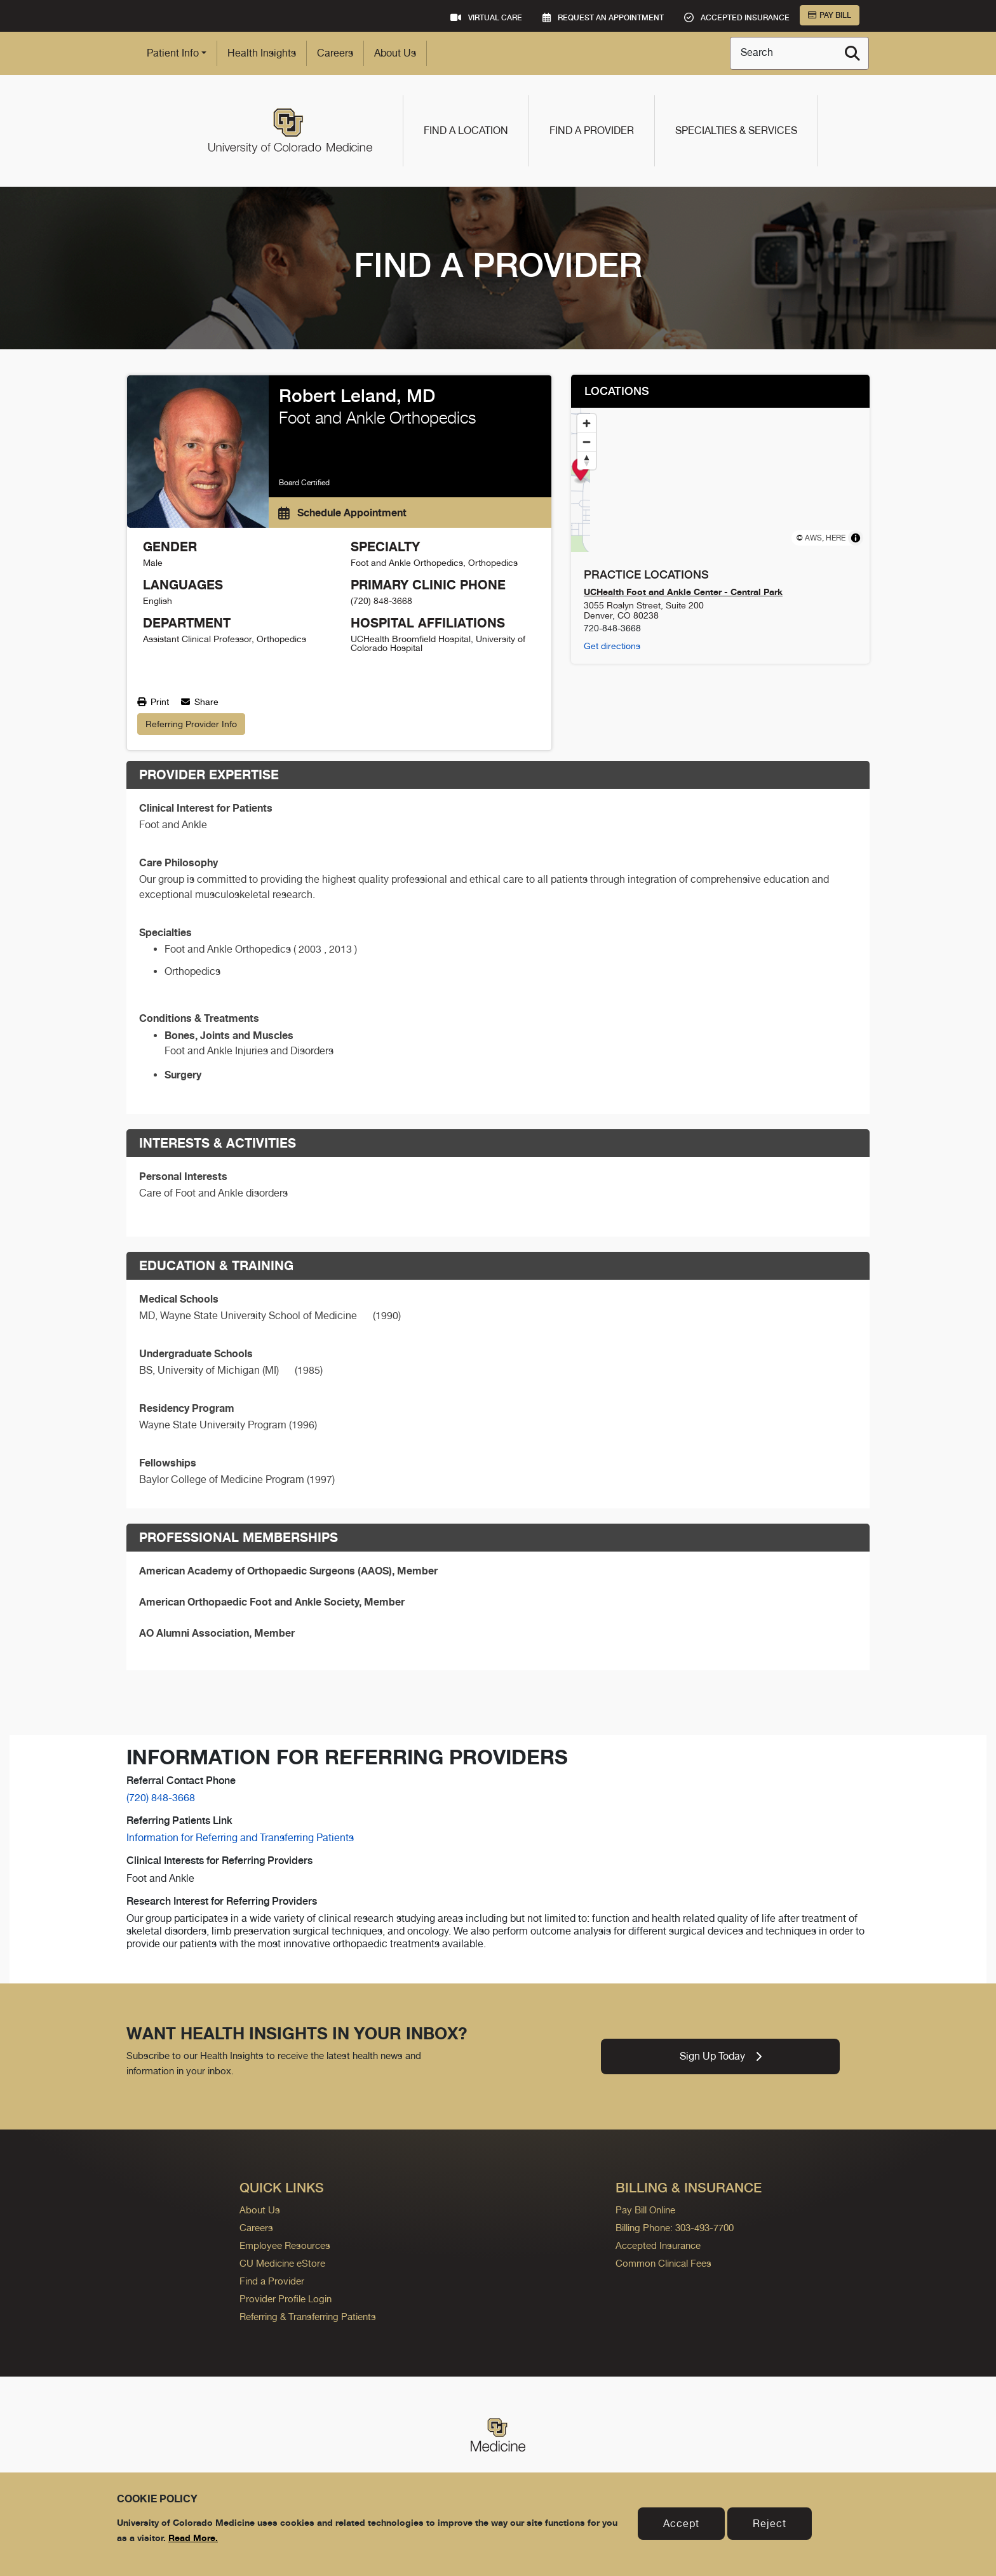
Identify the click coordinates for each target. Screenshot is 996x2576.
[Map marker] (720, 471)
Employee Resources (284, 2245)
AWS (813, 537)
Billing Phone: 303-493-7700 (675, 2227)
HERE (835, 537)
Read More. (193, 2537)
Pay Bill (829, 15)
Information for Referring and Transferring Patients (240, 1838)
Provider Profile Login (285, 2298)
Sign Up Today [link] (721, 2056)
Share (200, 702)
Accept (681, 2524)
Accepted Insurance (658, 2245)
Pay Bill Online (645, 2209)
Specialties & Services (736, 130)
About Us (395, 53)
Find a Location (466, 130)
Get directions (612, 646)
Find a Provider (591, 130)
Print (153, 702)
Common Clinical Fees (663, 2263)
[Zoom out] (586, 442)
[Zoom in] (586, 423)
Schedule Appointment (342, 512)
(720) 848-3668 (160, 1798)
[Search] (852, 53)
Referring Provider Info (191, 724)
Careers (335, 53)
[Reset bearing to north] (586, 460)
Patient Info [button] (173, 53)
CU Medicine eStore (282, 2263)
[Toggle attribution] (855, 538)
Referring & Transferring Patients (307, 2316)
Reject (769, 2524)
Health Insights (261, 53)
